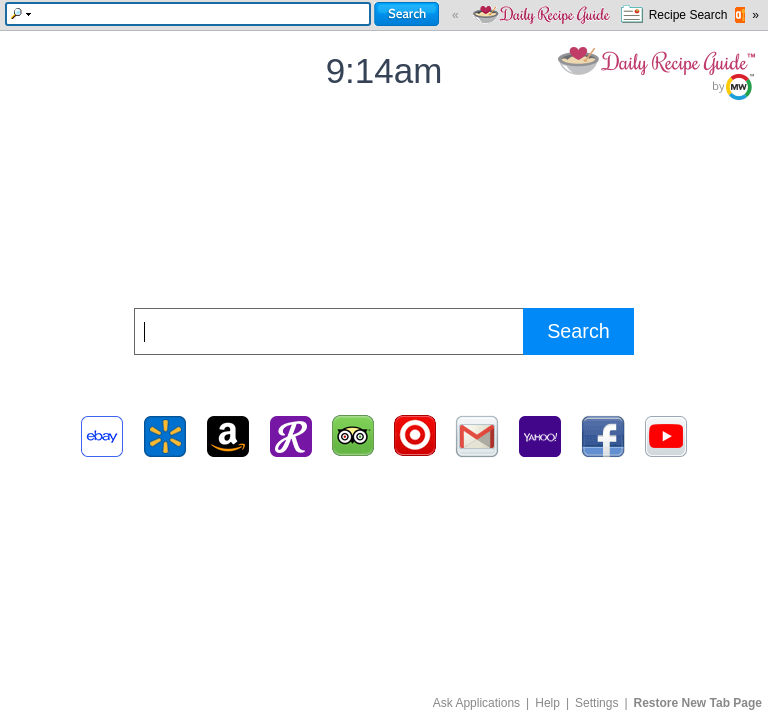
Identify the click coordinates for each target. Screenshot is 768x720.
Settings (596, 703)
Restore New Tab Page (698, 703)
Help (547, 703)
